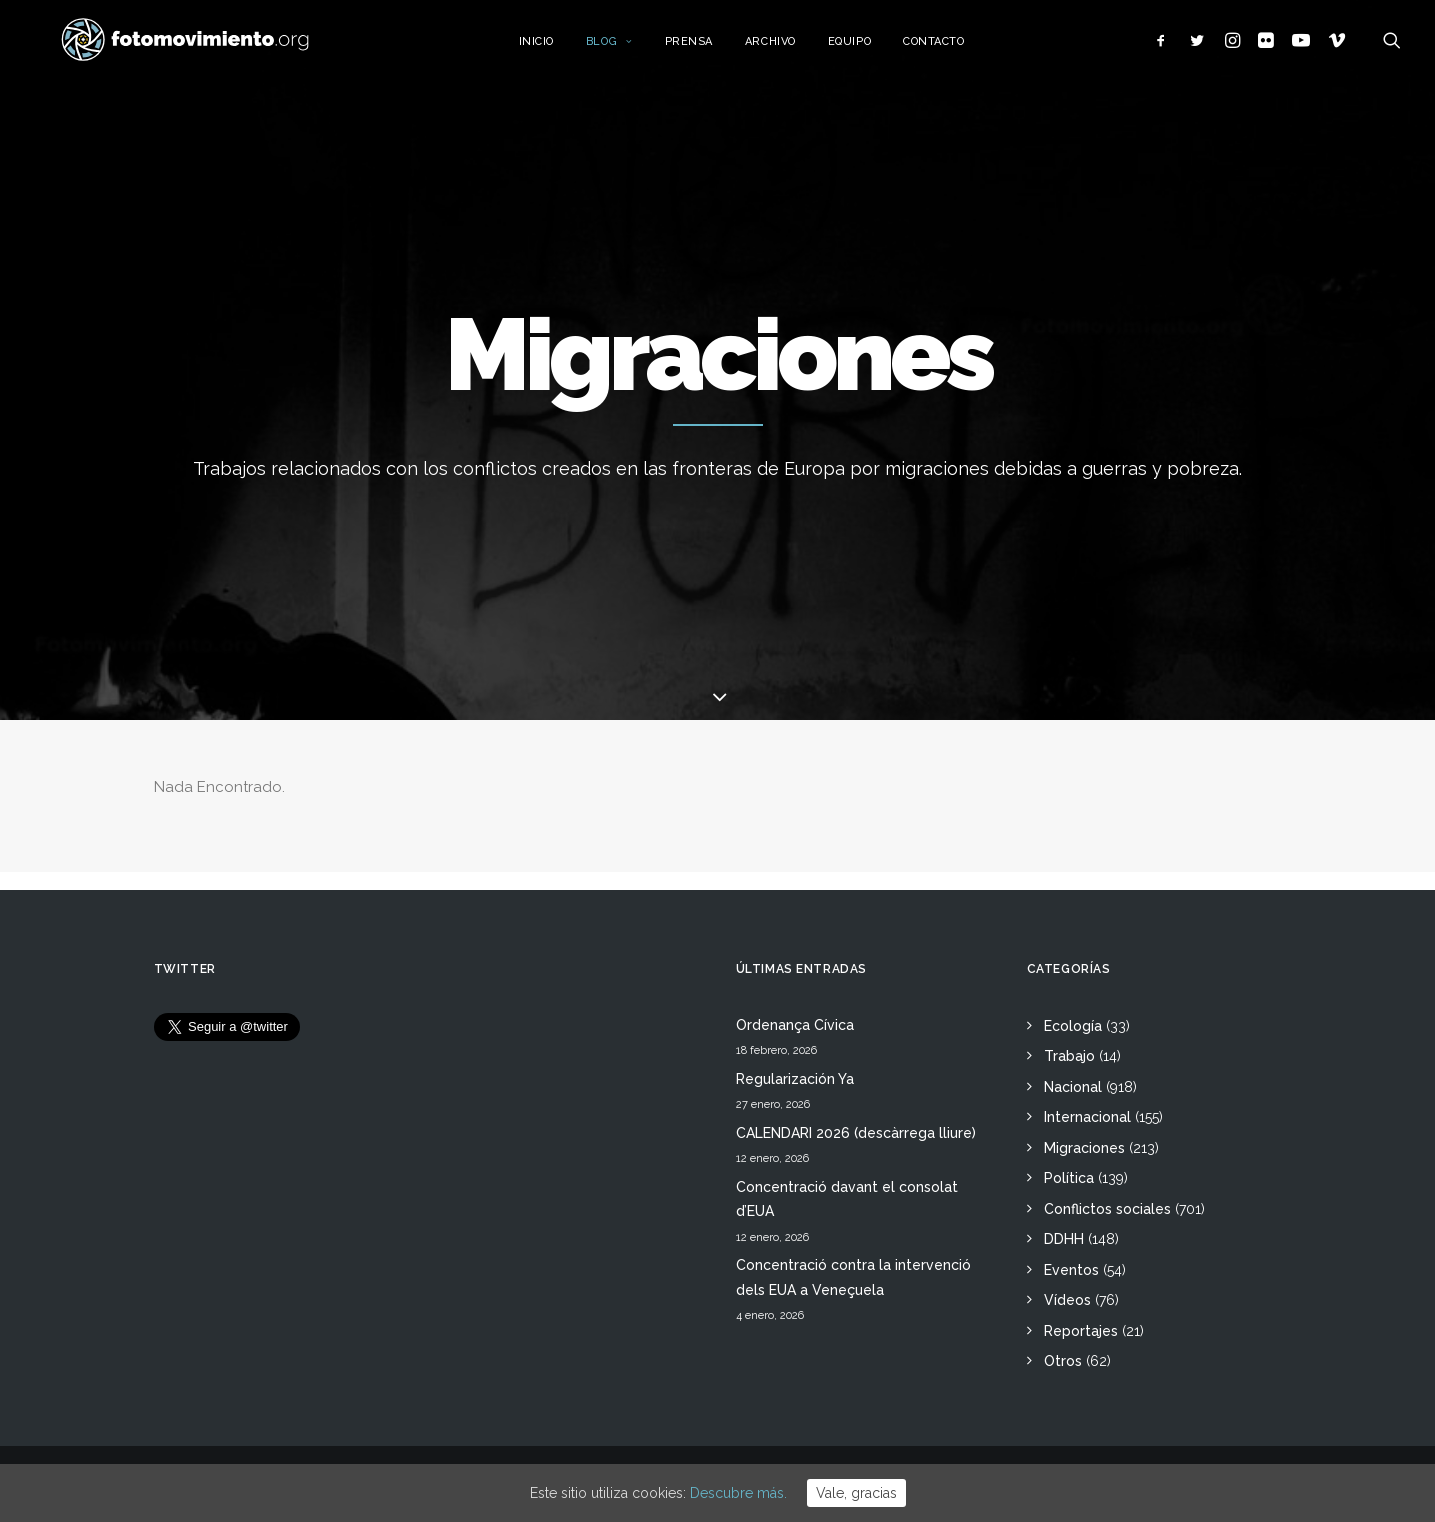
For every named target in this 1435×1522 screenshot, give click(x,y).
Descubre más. (738, 1493)
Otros (1063, 1361)
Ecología (1073, 1026)
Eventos (1071, 1270)
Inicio (555, 47)
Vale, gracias (856, 1493)
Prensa (708, 47)
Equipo (868, 47)
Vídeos (1067, 1300)
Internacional (1087, 1117)
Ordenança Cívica (795, 1025)
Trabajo (1069, 1056)
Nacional (1073, 1087)
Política (1069, 1178)
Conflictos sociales (1107, 1209)
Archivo (789, 47)
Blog (628, 47)
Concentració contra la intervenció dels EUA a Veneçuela (853, 1277)
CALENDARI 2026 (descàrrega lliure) (856, 1133)
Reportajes (1081, 1331)
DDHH (1064, 1239)
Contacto (952, 47)
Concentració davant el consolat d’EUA (847, 1199)
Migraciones (1084, 1148)
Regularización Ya (795, 1079)
